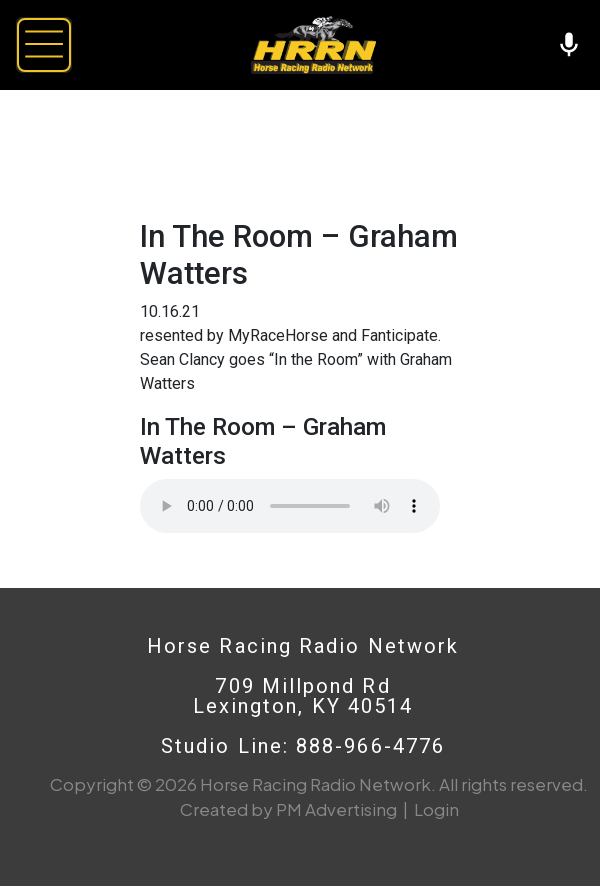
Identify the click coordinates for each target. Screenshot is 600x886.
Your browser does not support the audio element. (290, 506)
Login (436, 809)
